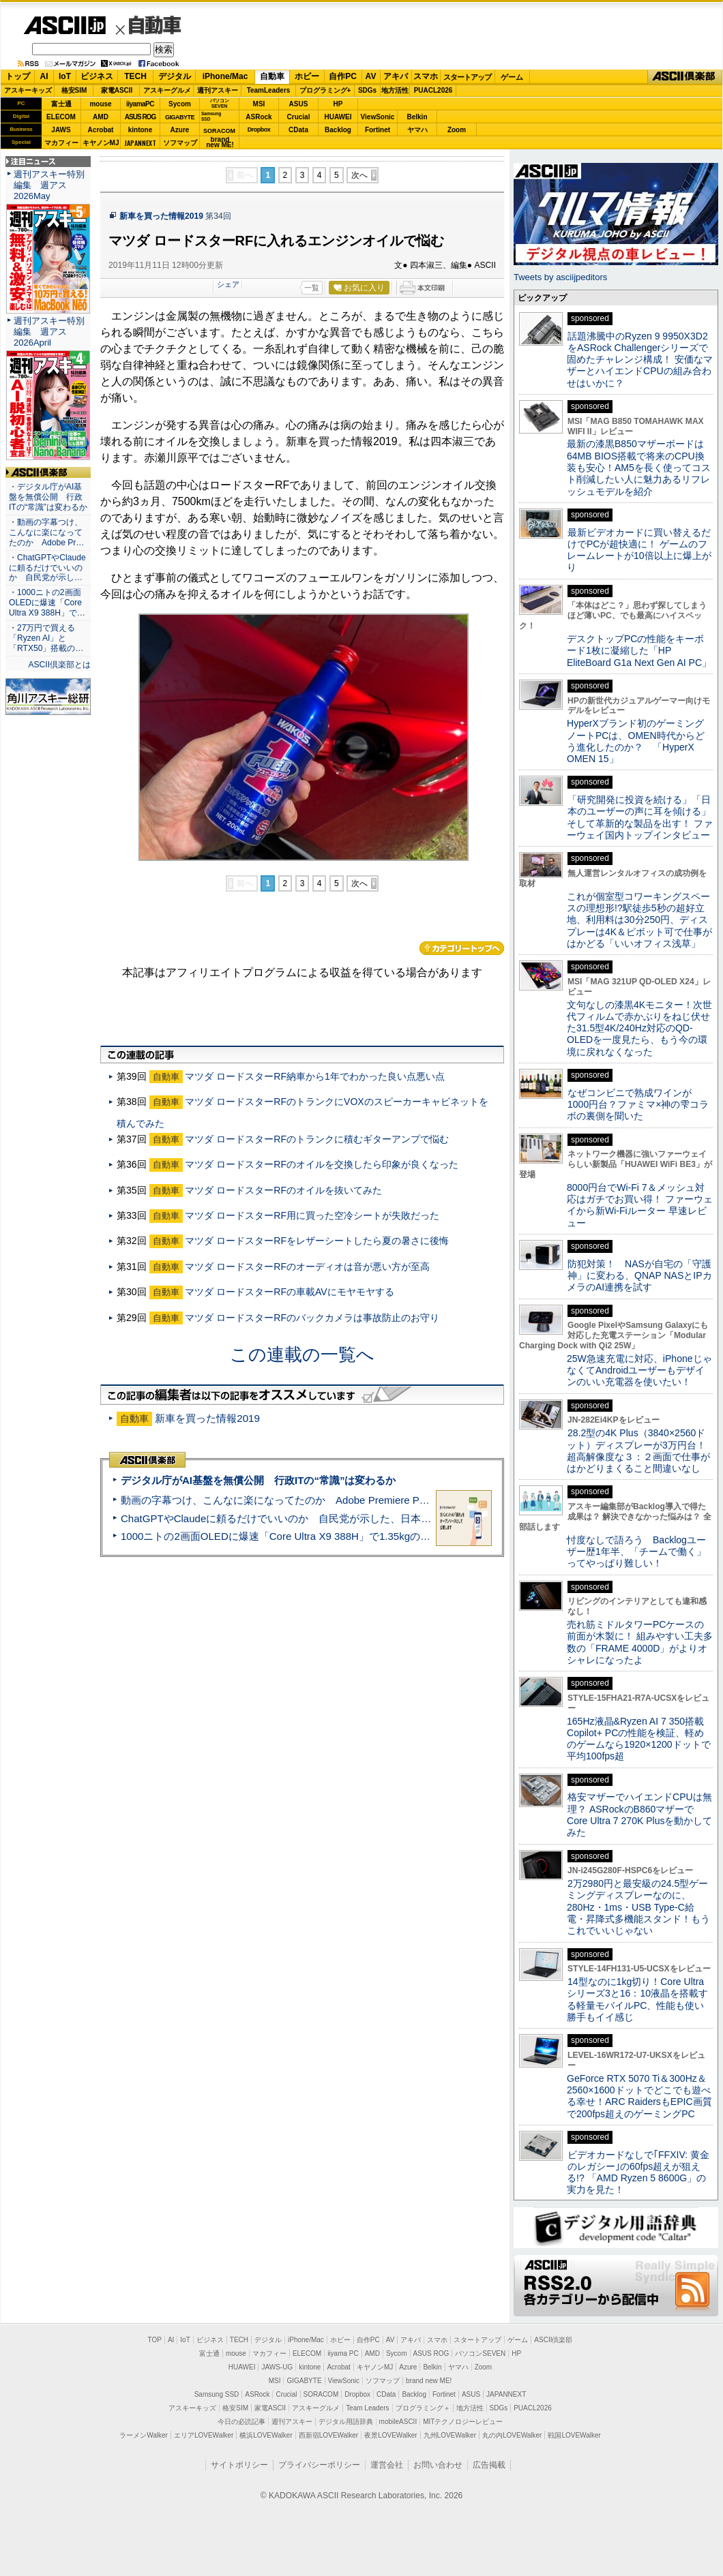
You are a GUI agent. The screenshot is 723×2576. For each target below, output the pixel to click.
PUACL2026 (433, 90)
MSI (259, 104)
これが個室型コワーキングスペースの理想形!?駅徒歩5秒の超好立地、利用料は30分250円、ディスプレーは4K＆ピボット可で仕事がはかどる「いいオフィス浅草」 (639, 920)
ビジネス (96, 76)
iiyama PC (343, 2353)
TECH (135, 76)
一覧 (311, 288)
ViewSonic (378, 117)
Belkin (417, 117)
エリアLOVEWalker (203, 2435)
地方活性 (395, 90)
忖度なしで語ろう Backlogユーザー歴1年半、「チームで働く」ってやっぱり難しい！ (636, 1551)
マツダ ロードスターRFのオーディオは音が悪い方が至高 (307, 1266)
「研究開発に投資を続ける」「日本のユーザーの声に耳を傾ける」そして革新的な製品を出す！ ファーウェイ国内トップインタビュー (640, 817)
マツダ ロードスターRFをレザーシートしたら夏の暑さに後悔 (317, 1240)
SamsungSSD (211, 116)
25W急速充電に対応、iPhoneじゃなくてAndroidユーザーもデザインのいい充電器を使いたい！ (639, 1370)
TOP (155, 2340)
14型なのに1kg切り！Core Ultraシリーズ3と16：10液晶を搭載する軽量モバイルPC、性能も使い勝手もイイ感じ (637, 1999)
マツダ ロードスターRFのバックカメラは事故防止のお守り (312, 1317)
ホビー (307, 76)
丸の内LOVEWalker (512, 2435)
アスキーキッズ (28, 90)
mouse (100, 104)
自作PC (343, 76)
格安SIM (74, 90)
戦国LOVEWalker (574, 2435)
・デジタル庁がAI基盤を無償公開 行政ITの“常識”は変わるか (48, 497)
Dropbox (259, 129)
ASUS (298, 104)
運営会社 (386, 2465)
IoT (65, 76)
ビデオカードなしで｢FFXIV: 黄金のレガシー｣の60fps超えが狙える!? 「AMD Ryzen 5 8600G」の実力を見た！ (638, 2172)
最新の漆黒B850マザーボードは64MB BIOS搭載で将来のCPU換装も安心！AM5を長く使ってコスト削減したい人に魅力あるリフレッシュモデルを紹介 (639, 467)
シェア (228, 284)
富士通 (61, 104)
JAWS (60, 130)
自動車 (155, 25)
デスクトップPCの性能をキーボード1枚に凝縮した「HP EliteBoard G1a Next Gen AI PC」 (639, 650)
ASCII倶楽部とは (59, 664)
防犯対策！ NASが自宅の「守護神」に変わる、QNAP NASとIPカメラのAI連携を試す (639, 1275)
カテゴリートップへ (461, 948)
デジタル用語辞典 (346, 2421)
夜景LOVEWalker (390, 2435)
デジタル (174, 76)
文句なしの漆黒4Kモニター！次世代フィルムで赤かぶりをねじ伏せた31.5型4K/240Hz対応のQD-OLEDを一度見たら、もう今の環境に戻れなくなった (639, 1028)
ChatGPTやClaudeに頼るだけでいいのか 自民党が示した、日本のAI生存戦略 (301, 1518)
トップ (17, 76)
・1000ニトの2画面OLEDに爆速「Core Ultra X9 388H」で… (47, 603)
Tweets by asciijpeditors (560, 277)
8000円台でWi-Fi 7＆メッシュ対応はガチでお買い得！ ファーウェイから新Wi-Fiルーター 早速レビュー (640, 1205)
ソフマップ (180, 143)
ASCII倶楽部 (685, 77)
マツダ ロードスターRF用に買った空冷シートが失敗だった (312, 1215)
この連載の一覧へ (302, 1354)
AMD (100, 117)
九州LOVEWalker (450, 2435)
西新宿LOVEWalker (328, 2435)
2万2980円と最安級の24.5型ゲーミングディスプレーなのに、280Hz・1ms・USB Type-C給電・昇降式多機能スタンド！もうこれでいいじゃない (638, 1907)
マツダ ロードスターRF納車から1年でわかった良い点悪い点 (314, 1076)
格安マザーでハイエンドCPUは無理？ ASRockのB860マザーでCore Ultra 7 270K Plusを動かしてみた (640, 1814)
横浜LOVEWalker (265, 2435)
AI (44, 76)
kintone (140, 130)
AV (371, 76)
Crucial (298, 117)
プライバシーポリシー (319, 2465)
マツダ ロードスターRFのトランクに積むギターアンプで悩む (317, 1139)
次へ (359, 175)
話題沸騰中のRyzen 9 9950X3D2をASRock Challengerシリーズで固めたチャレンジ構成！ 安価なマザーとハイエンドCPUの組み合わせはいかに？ (640, 360)
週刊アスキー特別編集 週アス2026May (49, 185)
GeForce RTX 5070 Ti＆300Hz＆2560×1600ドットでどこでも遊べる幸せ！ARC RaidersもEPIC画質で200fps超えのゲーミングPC (639, 2096)
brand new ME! (429, 2380)
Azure (180, 130)
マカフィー (61, 143)
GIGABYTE (179, 117)
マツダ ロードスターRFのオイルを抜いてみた (283, 1190)
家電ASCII (117, 90)
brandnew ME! (220, 143)
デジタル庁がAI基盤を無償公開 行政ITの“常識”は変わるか (258, 1480)
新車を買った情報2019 (161, 216)
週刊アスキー (217, 90)
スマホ (425, 76)
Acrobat (101, 130)
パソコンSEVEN (219, 103)
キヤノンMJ (101, 143)
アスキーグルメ (167, 90)
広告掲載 (489, 2465)
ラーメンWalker (143, 2435)
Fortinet (377, 130)
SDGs (367, 90)
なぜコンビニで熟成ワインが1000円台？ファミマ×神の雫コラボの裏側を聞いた (638, 1104)
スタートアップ (467, 77)
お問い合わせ (437, 2465)
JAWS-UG (277, 2367)
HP (338, 104)
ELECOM (61, 117)
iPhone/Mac (225, 76)
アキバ (395, 76)
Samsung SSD (216, 2394)
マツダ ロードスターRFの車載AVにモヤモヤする (289, 1291)
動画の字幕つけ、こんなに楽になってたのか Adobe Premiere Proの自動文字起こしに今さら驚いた (351, 1500)
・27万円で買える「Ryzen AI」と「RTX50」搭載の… (46, 638)
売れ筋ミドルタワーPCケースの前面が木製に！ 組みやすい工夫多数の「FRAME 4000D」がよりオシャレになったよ (640, 1642)
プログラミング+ (325, 90)
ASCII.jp (64, 25)
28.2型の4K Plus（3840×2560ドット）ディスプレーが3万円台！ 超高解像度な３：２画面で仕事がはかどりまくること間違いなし (638, 1450)
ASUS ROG (140, 117)
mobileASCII (398, 2421)
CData (298, 130)
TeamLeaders (269, 90)
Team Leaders (367, 2408)
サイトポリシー (239, 2465)
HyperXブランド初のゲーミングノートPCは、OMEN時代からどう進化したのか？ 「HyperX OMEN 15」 (636, 741)
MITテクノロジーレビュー (463, 2421)
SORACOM (321, 2394)
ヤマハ (417, 130)
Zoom (456, 130)
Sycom (179, 104)
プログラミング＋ (423, 2408)
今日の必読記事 (241, 2421)
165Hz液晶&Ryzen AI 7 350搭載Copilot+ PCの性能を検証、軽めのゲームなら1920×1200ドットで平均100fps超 (639, 1739)
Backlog (338, 130)
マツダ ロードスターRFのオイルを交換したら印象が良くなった (321, 1164)
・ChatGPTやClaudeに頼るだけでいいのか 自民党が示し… (47, 568)
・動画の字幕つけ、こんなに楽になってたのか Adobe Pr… (46, 532)
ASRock (258, 117)
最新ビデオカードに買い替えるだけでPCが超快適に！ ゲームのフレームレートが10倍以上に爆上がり (639, 550)
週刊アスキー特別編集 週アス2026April (49, 332)
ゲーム (512, 77)
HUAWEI (338, 117)
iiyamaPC (140, 104)
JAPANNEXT (140, 143)
